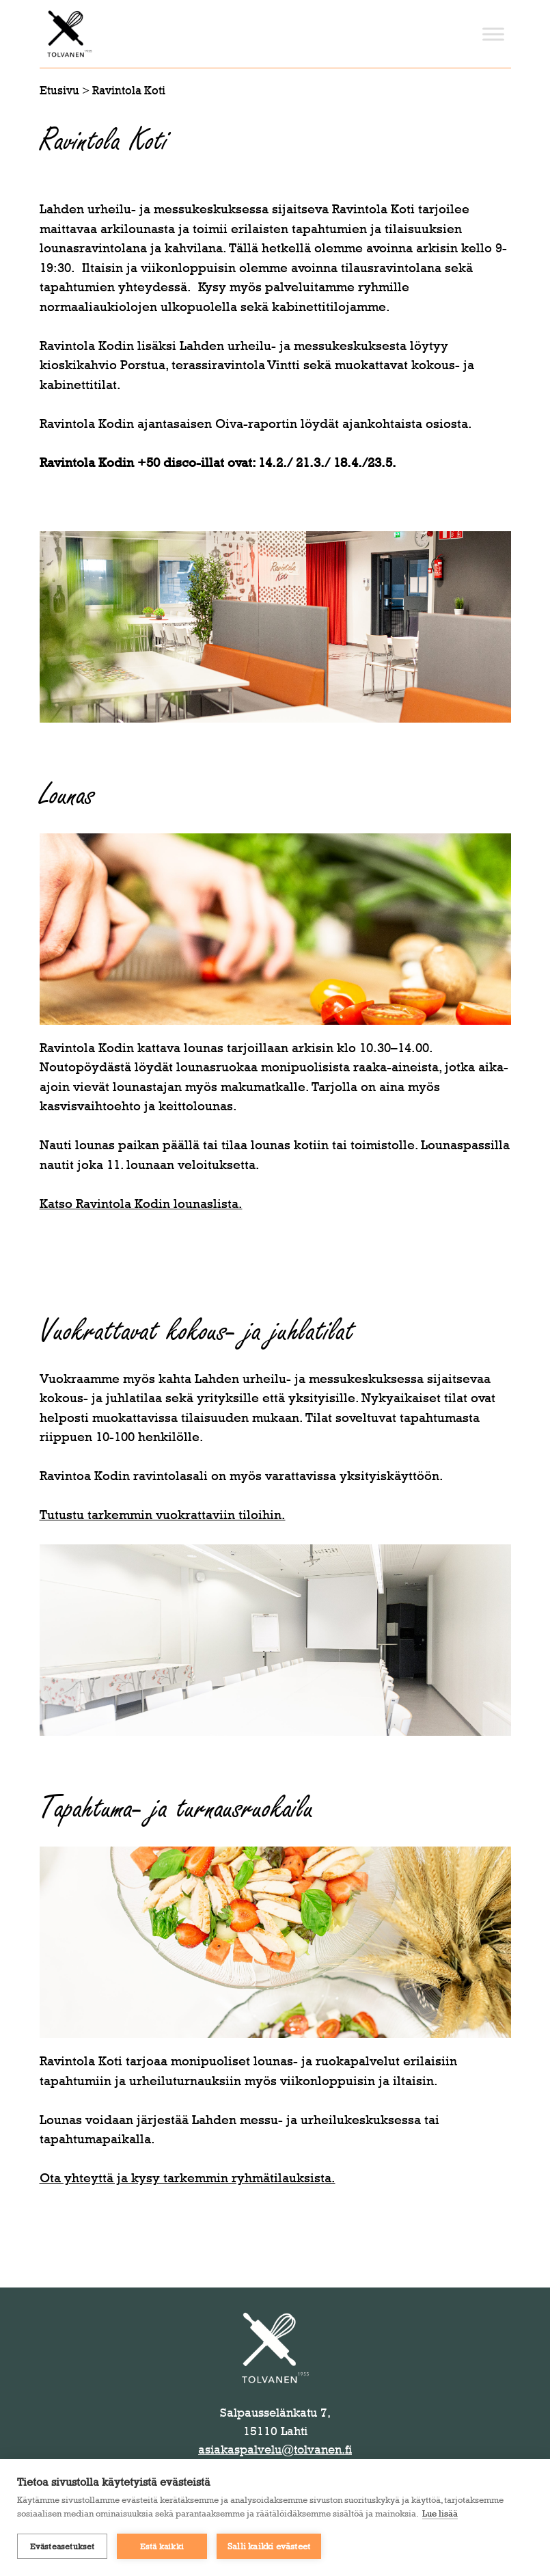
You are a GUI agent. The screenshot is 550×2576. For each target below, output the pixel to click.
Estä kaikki (162, 2546)
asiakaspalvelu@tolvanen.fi (275, 2449)
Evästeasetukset (62, 2546)
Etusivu (59, 90)
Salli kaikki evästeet (269, 2545)
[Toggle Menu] (493, 33)
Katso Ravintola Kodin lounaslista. (141, 1203)
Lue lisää (440, 2513)
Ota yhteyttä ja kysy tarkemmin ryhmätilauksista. (187, 2178)
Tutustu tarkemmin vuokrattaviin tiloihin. (163, 1514)
